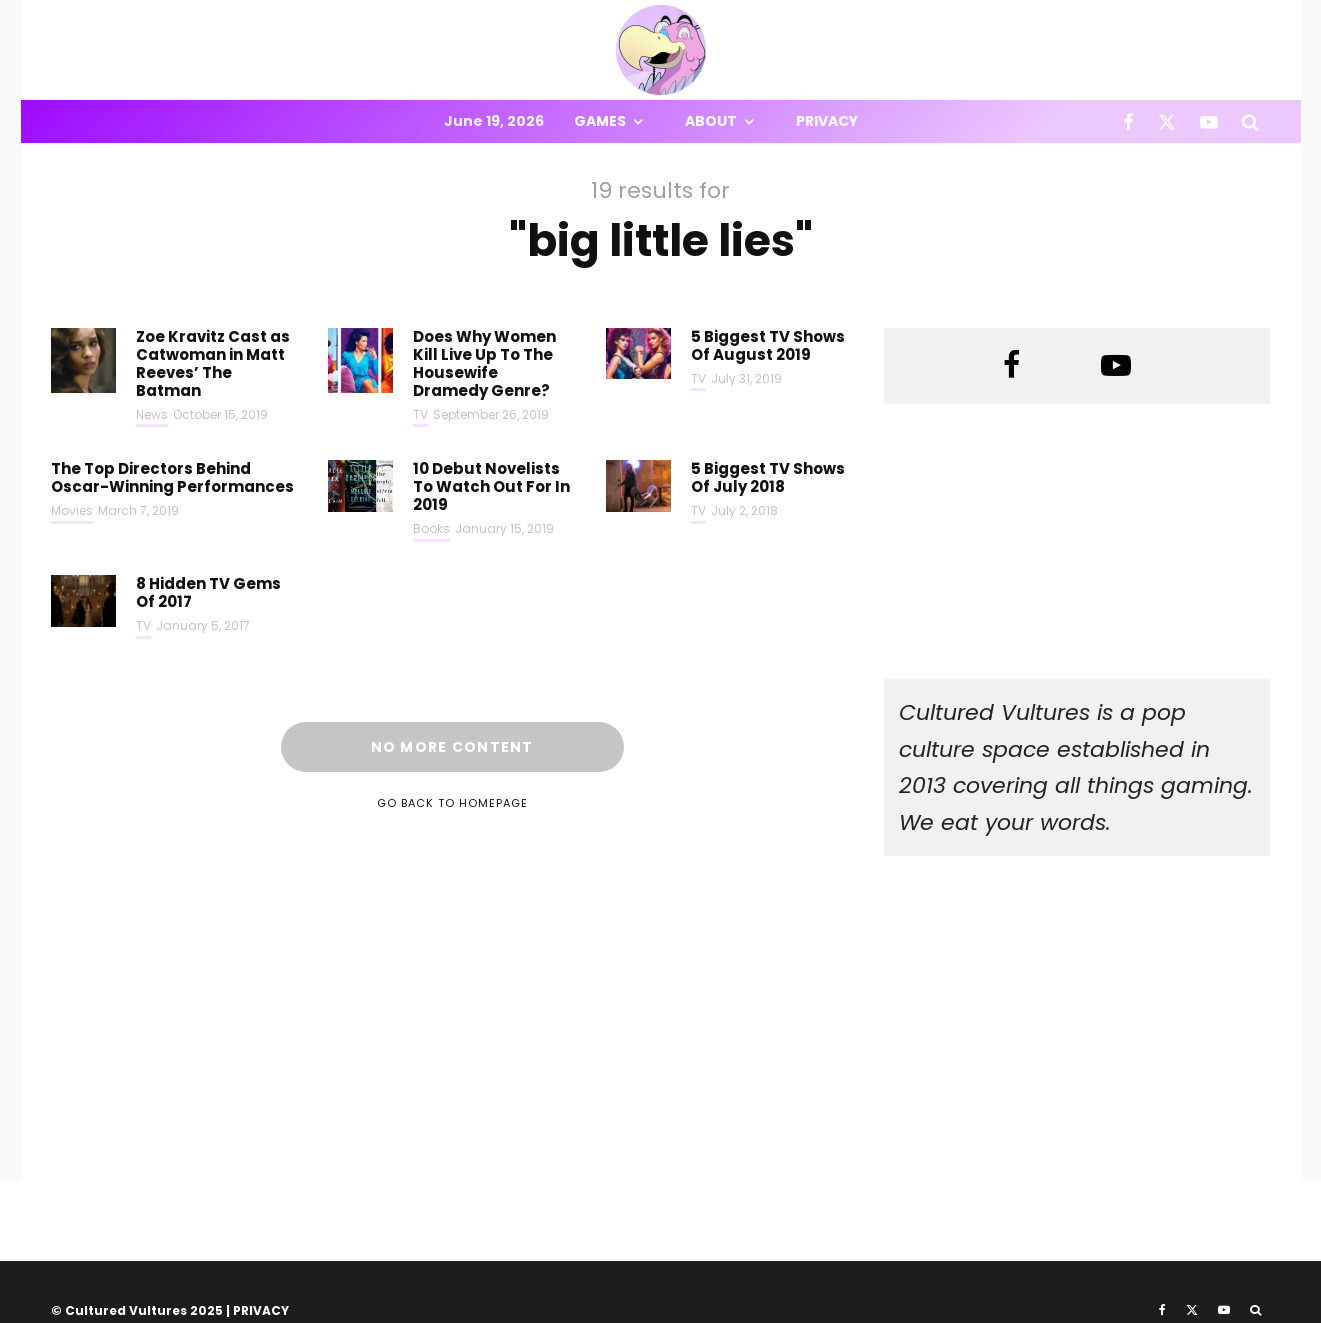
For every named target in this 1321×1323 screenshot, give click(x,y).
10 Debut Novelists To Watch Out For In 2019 (491, 487)
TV (420, 414)
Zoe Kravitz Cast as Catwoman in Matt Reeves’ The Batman (213, 364)
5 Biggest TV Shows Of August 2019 (768, 346)
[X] (1167, 121)
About (711, 121)
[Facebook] (1128, 121)
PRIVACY (261, 1310)
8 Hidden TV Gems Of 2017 (208, 593)
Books (431, 528)
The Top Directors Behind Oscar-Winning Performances (172, 478)
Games (600, 121)
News (152, 414)
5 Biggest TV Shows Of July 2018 (768, 478)
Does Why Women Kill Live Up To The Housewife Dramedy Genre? (484, 364)
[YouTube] (1209, 121)
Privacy (827, 121)
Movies (72, 510)
